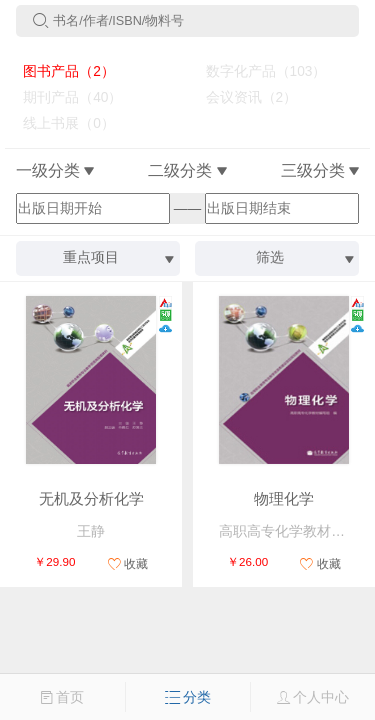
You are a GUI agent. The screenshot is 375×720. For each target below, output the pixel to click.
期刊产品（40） (65, 97)
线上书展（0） (61, 123)
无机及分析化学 (91, 499)
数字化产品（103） (258, 71)
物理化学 (284, 499)
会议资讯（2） (243, 97)
